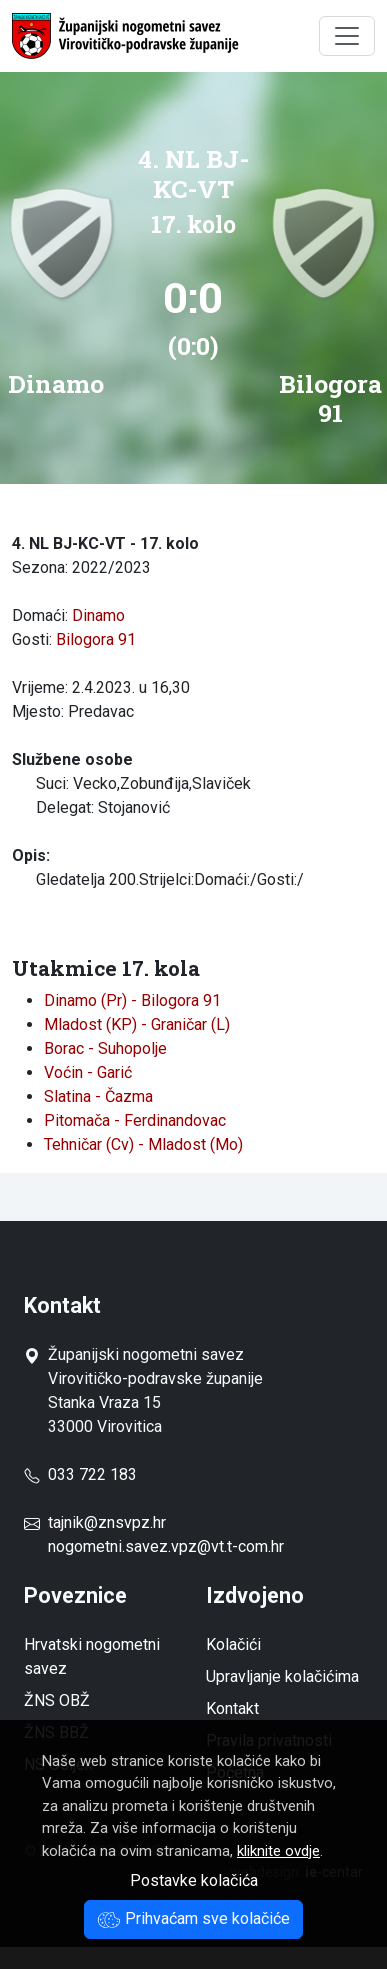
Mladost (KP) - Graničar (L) (137, 1024)
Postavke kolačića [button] (194, 1880)
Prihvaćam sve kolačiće (193, 1918)
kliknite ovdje (278, 1851)
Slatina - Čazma (98, 1096)
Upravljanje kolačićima (282, 1676)
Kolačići (233, 1644)
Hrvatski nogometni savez (92, 1656)
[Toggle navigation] (347, 36)
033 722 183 (80, 1474)
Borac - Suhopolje (105, 1048)
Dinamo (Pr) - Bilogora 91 (132, 1000)
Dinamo (98, 615)
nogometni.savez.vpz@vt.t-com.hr (166, 1546)
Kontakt (232, 1708)
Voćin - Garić (88, 1072)
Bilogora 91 (96, 639)
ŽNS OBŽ (57, 1700)
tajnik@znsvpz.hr (107, 1522)
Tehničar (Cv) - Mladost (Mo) (143, 1144)
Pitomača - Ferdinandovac (135, 1120)
